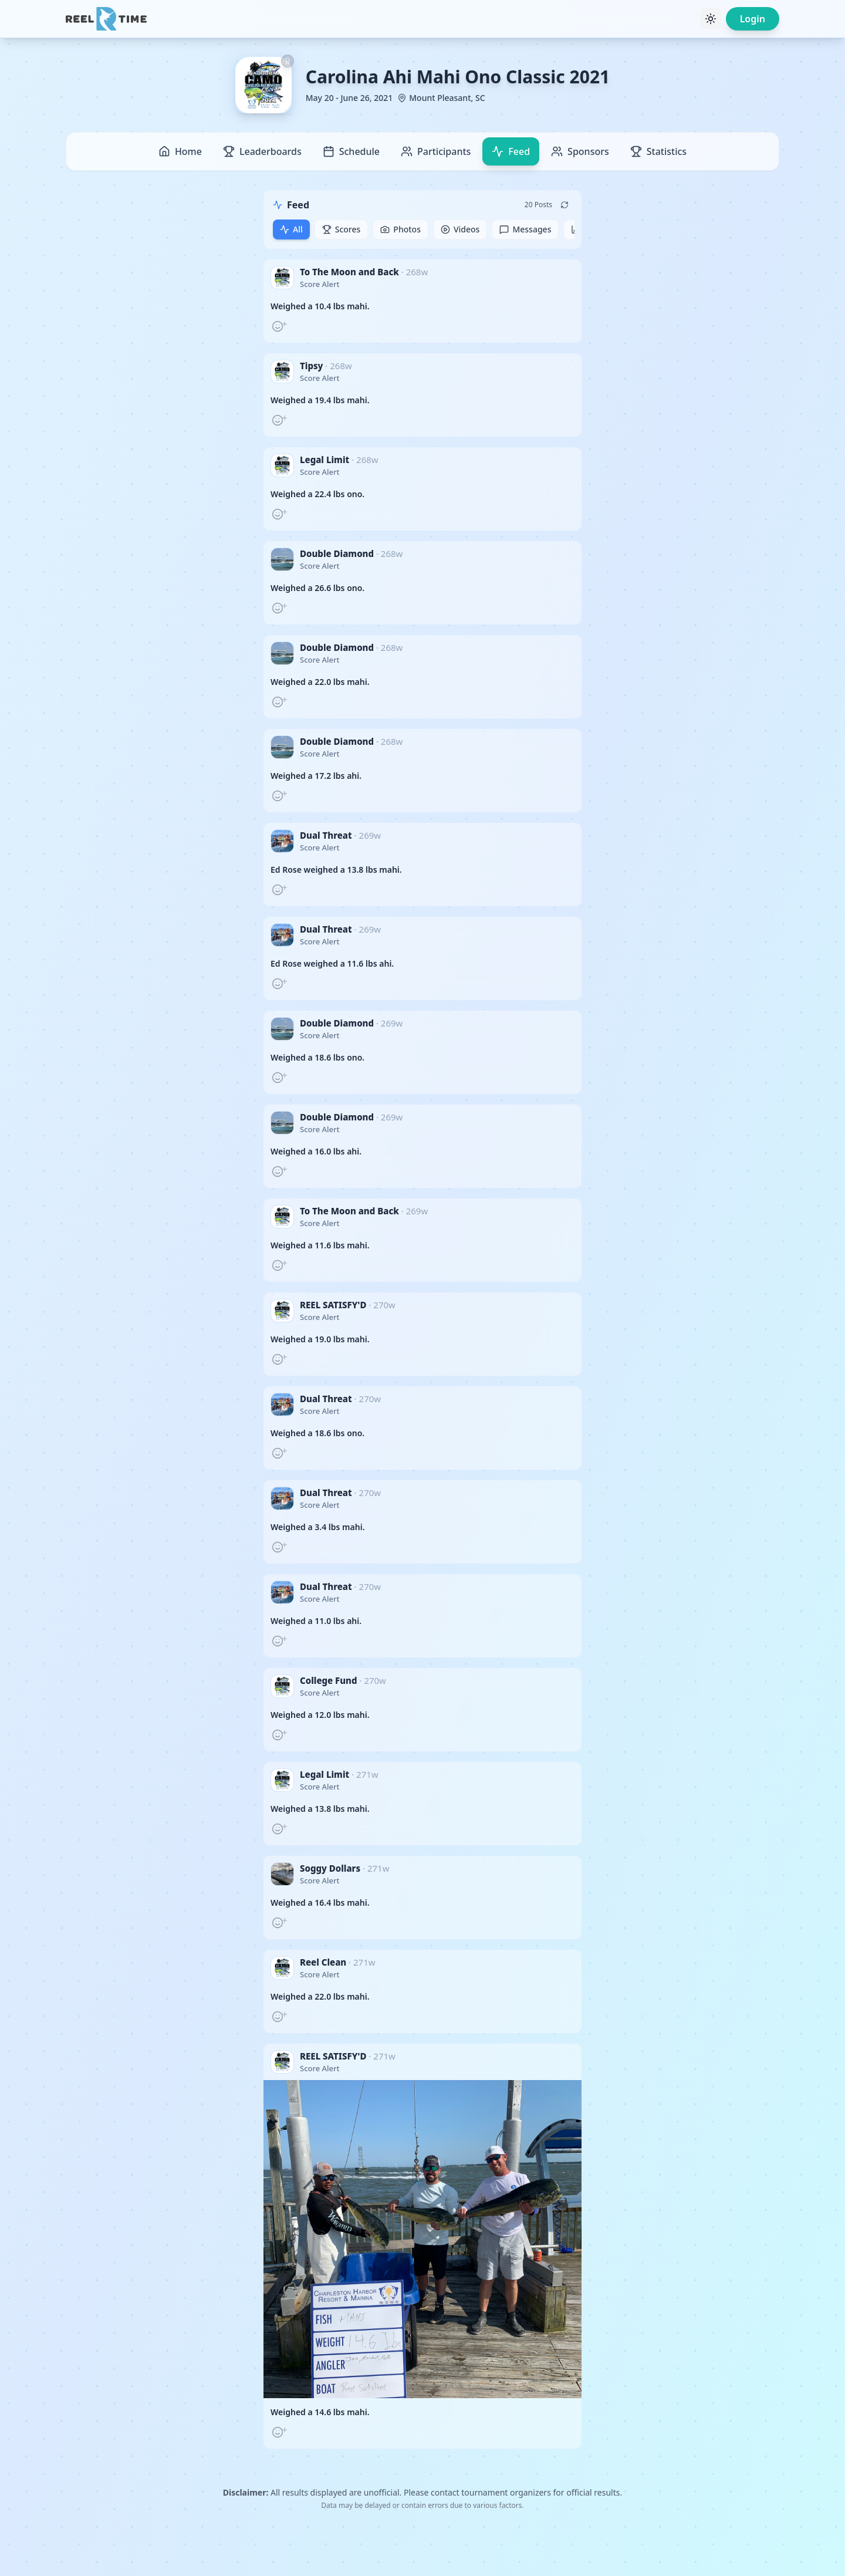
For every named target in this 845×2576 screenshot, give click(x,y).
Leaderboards (262, 151)
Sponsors (580, 151)
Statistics (658, 151)
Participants (436, 151)
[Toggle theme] (710, 18)
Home (180, 151)
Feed (511, 151)
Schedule (351, 151)
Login (752, 18)
